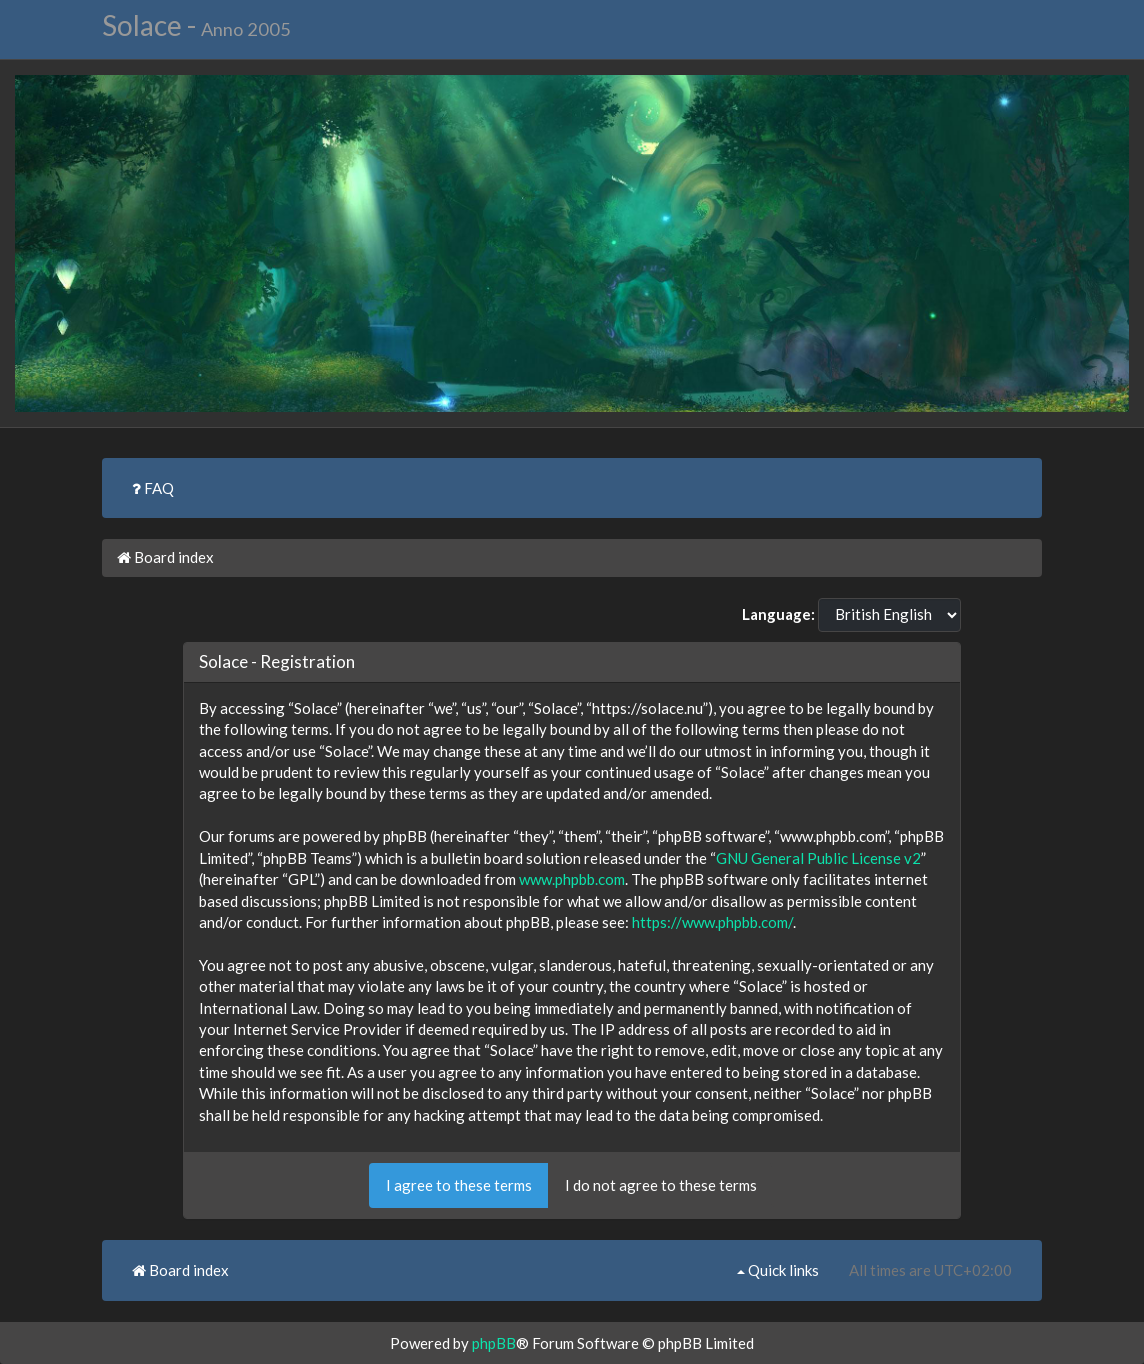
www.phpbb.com (572, 879)
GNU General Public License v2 (818, 858)
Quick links (778, 1270)
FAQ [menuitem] (153, 488)
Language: (778, 614)
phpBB (494, 1343)
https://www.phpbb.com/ (712, 922)
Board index (165, 557)
